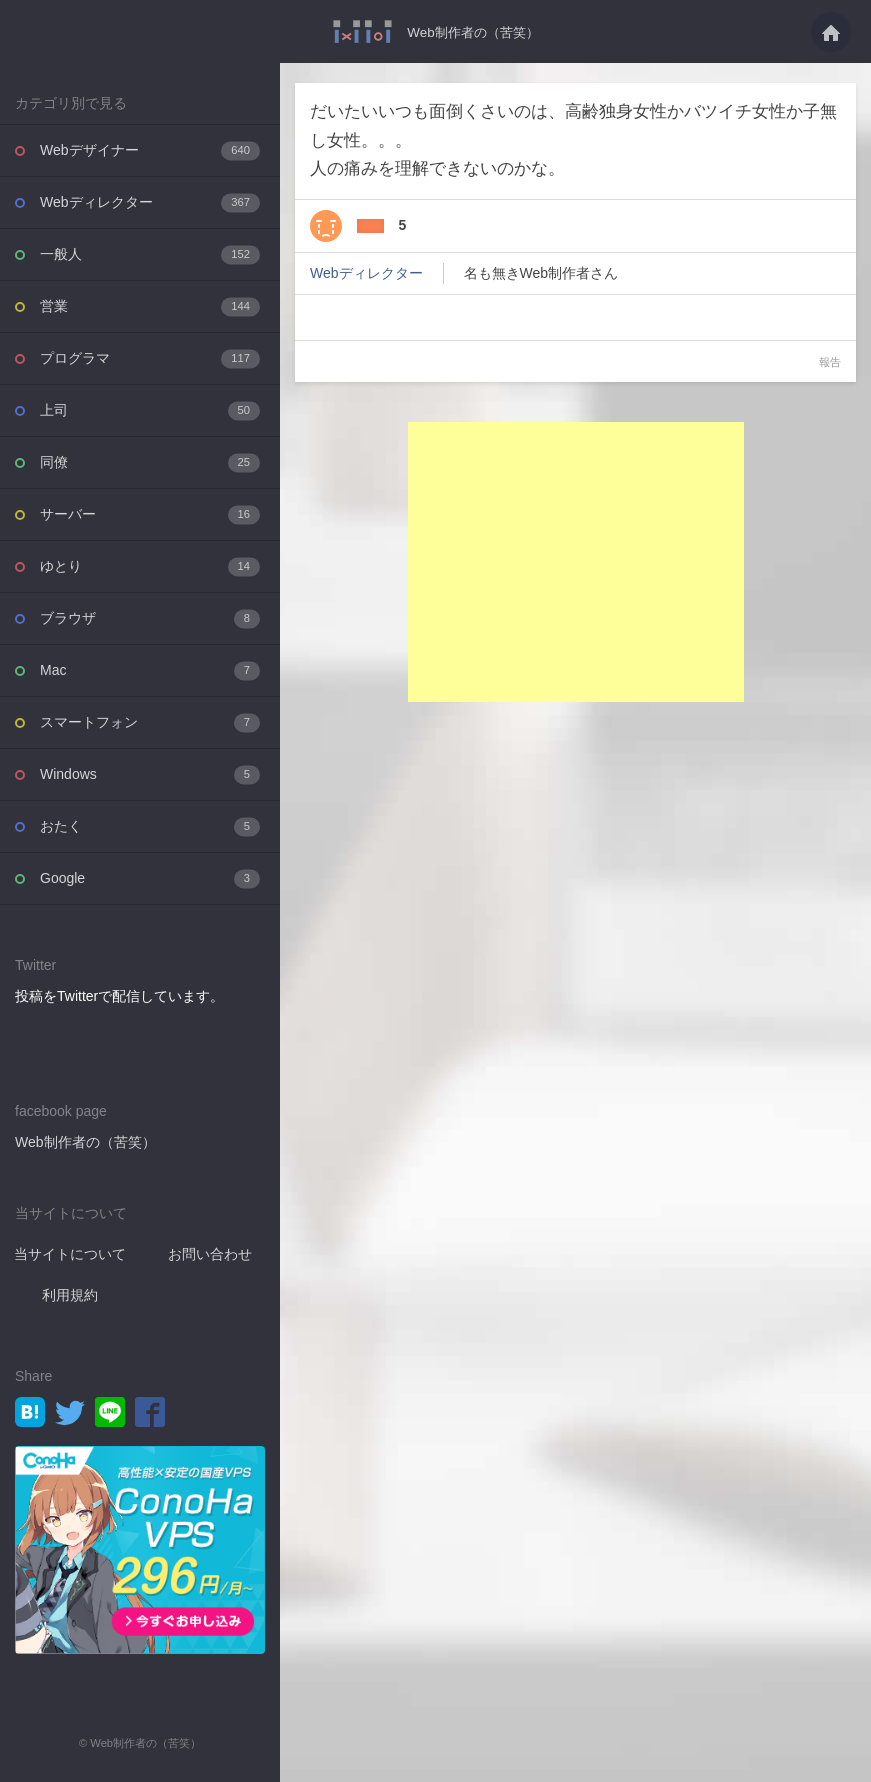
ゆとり (150, 566)
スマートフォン (150, 722)
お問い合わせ (210, 1254)
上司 (150, 410)
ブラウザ (150, 618)
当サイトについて (70, 1254)
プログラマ (150, 358)
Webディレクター (150, 202)
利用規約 (70, 1295)
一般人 (150, 254)
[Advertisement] (576, 562)
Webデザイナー (150, 150)
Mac (150, 670)
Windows (150, 774)
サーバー (150, 514)
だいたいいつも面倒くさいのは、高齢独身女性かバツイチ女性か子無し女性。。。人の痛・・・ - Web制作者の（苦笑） (358, 31)
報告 (830, 362)
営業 (150, 306)
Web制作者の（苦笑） (473, 32)
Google (150, 878)
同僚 (150, 462)
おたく (150, 826)
